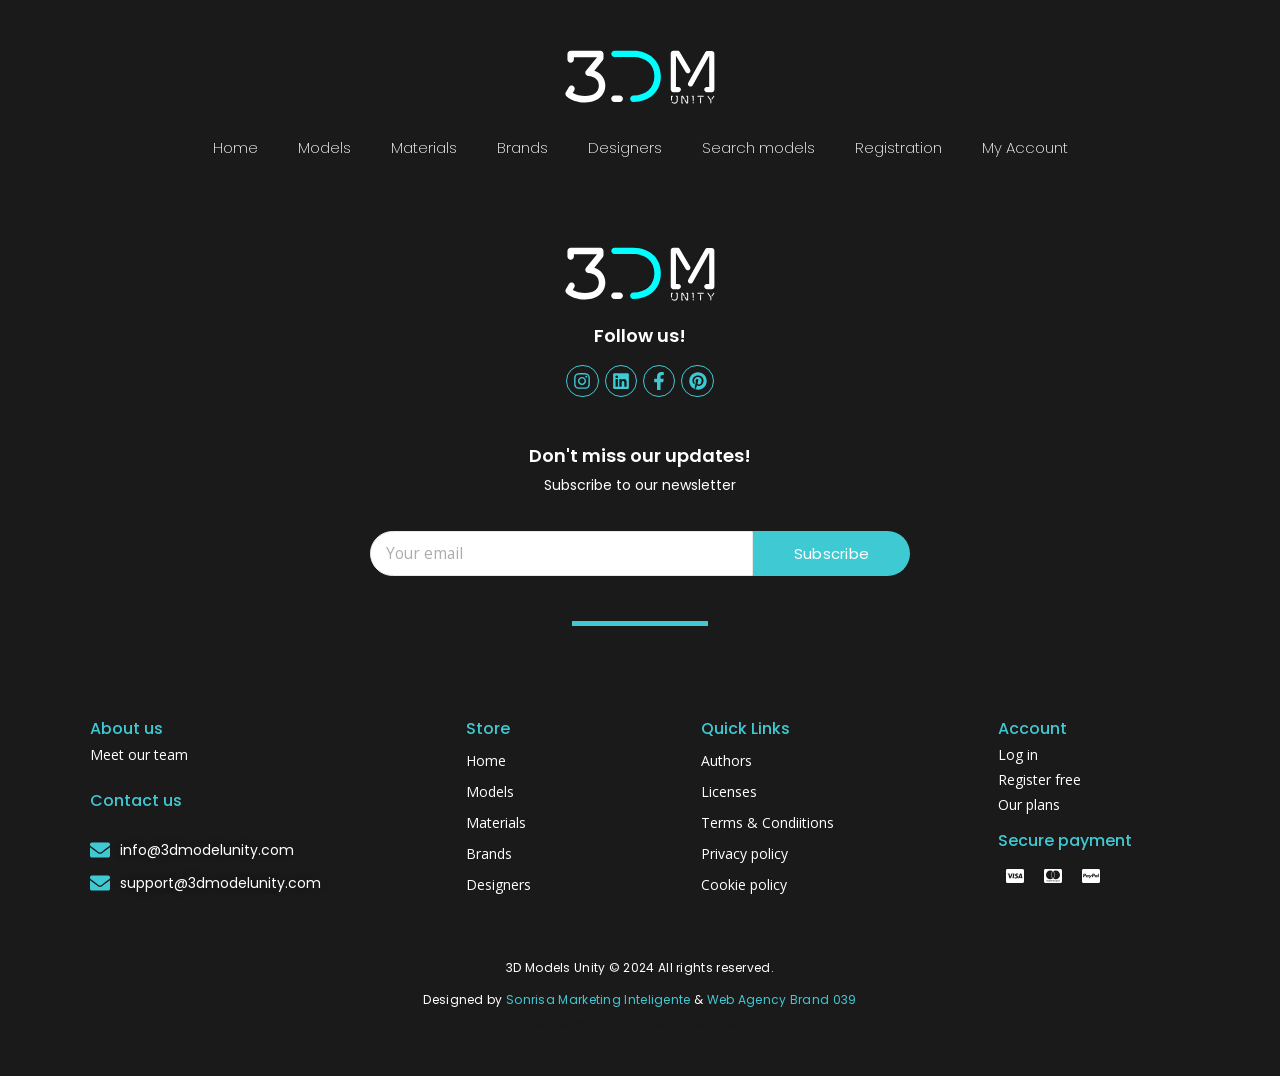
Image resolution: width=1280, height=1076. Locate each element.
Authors (726, 760)
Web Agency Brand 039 (782, 999)
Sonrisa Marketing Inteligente (598, 999)
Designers (625, 147)
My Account (1025, 147)
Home (235, 147)
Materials (424, 147)
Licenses (729, 791)
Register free (1039, 779)
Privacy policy (744, 853)
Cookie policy (744, 884)
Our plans (1029, 804)
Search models (758, 147)
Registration (898, 147)
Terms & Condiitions (767, 822)
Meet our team (139, 754)
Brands (522, 147)
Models (324, 147)
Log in (1018, 754)
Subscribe (831, 553)
